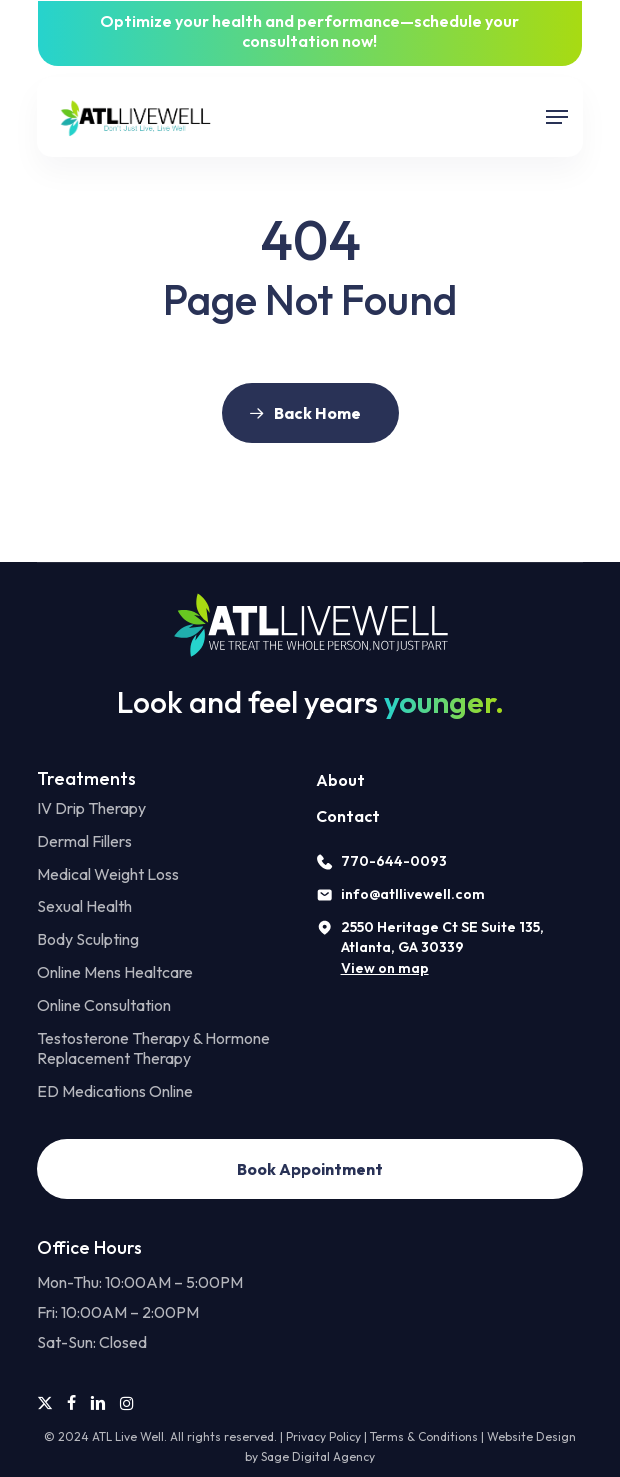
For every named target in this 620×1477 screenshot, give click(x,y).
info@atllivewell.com (413, 894)
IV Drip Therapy (91, 808)
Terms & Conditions (424, 1436)
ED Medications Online (115, 1091)
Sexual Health (84, 906)
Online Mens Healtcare (115, 972)
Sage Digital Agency (318, 1456)
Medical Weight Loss (108, 874)
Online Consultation (104, 1005)
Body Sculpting (88, 939)
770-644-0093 (394, 861)
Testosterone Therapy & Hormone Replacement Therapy (153, 1048)
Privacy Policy (323, 1436)
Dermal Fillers (84, 841)
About (340, 780)
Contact (348, 816)
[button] (557, 117)
